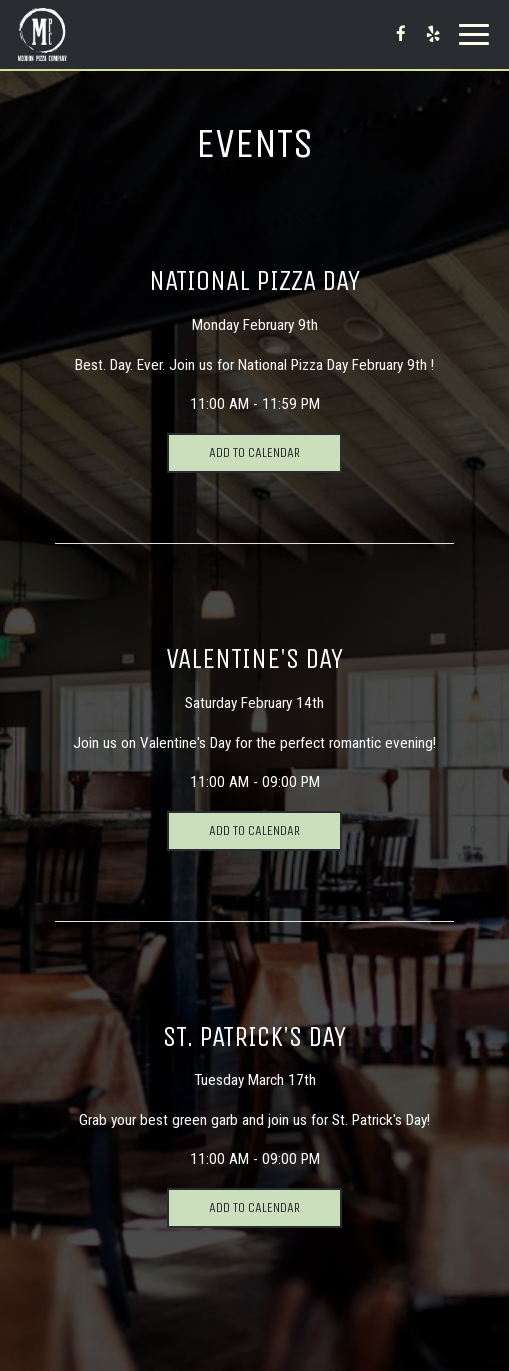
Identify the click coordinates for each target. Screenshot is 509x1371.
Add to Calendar (254, 452)
